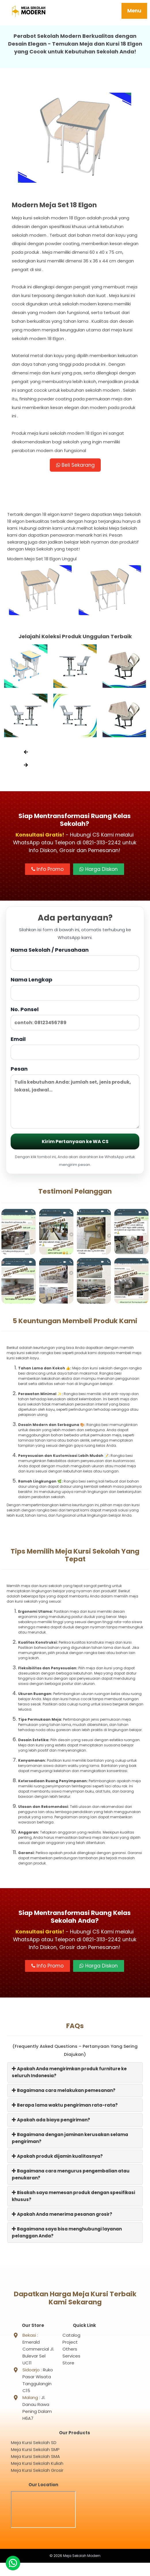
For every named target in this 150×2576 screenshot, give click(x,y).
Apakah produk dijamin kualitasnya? (57, 2158)
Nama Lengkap (75, 990)
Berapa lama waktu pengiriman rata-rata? (65, 2107)
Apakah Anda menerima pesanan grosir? (62, 2216)
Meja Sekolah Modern (81, 2568)
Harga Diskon (98, 871)
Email (75, 1050)
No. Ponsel (75, 1020)
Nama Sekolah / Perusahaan (75, 961)
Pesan (75, 1099)
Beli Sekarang (75, 466)
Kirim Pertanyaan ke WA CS (75, 1143)
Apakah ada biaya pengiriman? (51, 2122)
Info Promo (47, 871)
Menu (134, 10)
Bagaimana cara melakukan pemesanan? (63, 2093)
